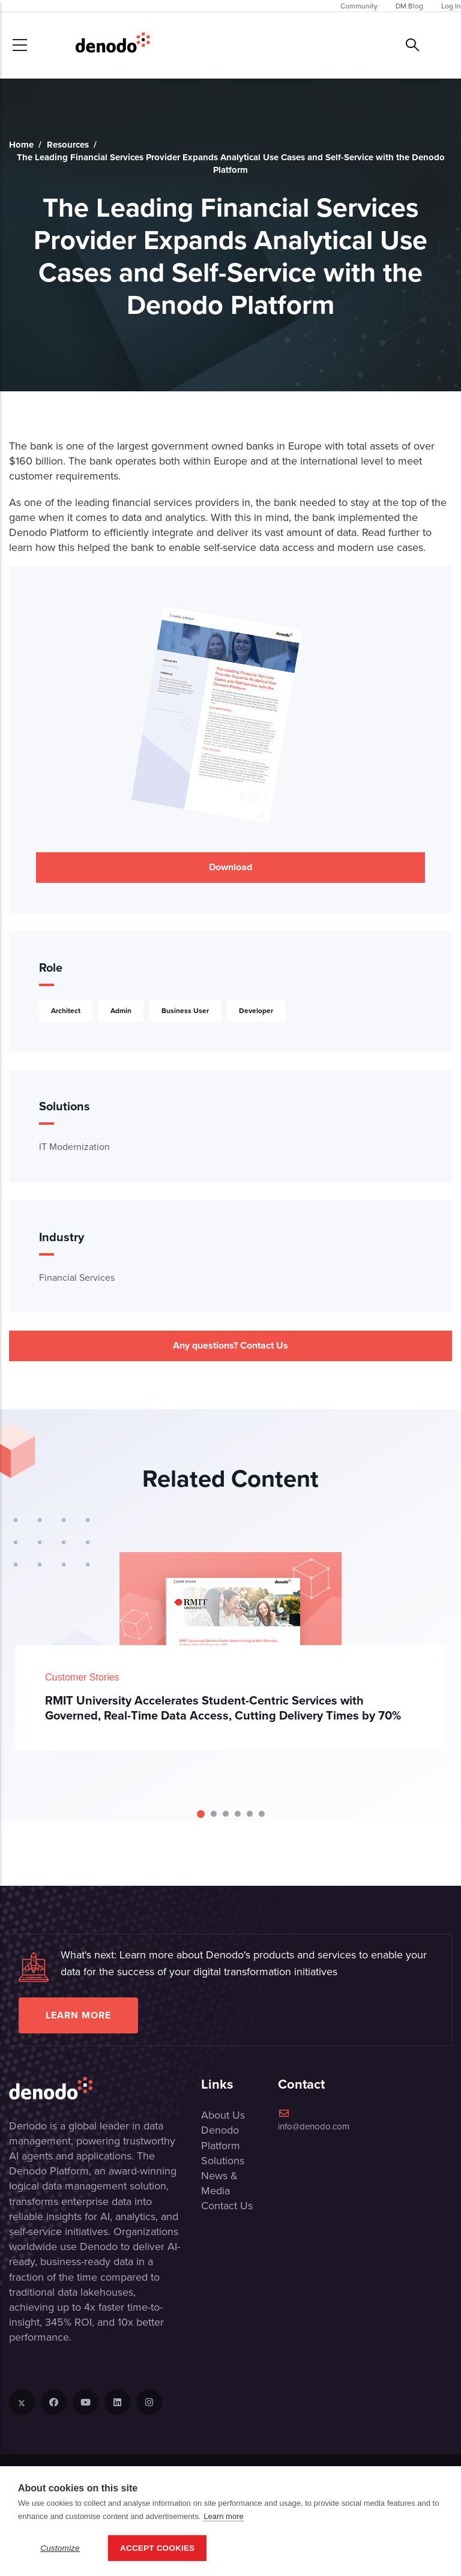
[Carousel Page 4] (238, 1814)
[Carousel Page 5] (250, 1814)
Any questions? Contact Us (230, 1345)
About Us (223, 2114)
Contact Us (227, 2205)
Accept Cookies (157, 2548)
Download (230, 867)
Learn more (78, 2015)
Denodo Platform (220, 2137)
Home (21, 144)
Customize (60, 2548)
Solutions (222, 2160)
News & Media (219, 2183)
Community (359, 6)
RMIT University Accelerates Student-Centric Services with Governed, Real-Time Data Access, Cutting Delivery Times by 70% (223, 1707)
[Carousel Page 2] (214, 1814)
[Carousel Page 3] (226, 1814)
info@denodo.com (313, 2120)
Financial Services (77, 1277)
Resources (68, 144)
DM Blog (409, 6)
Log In (451, 6)
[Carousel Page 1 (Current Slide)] (201, 1814)
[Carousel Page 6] (262, 1814)
